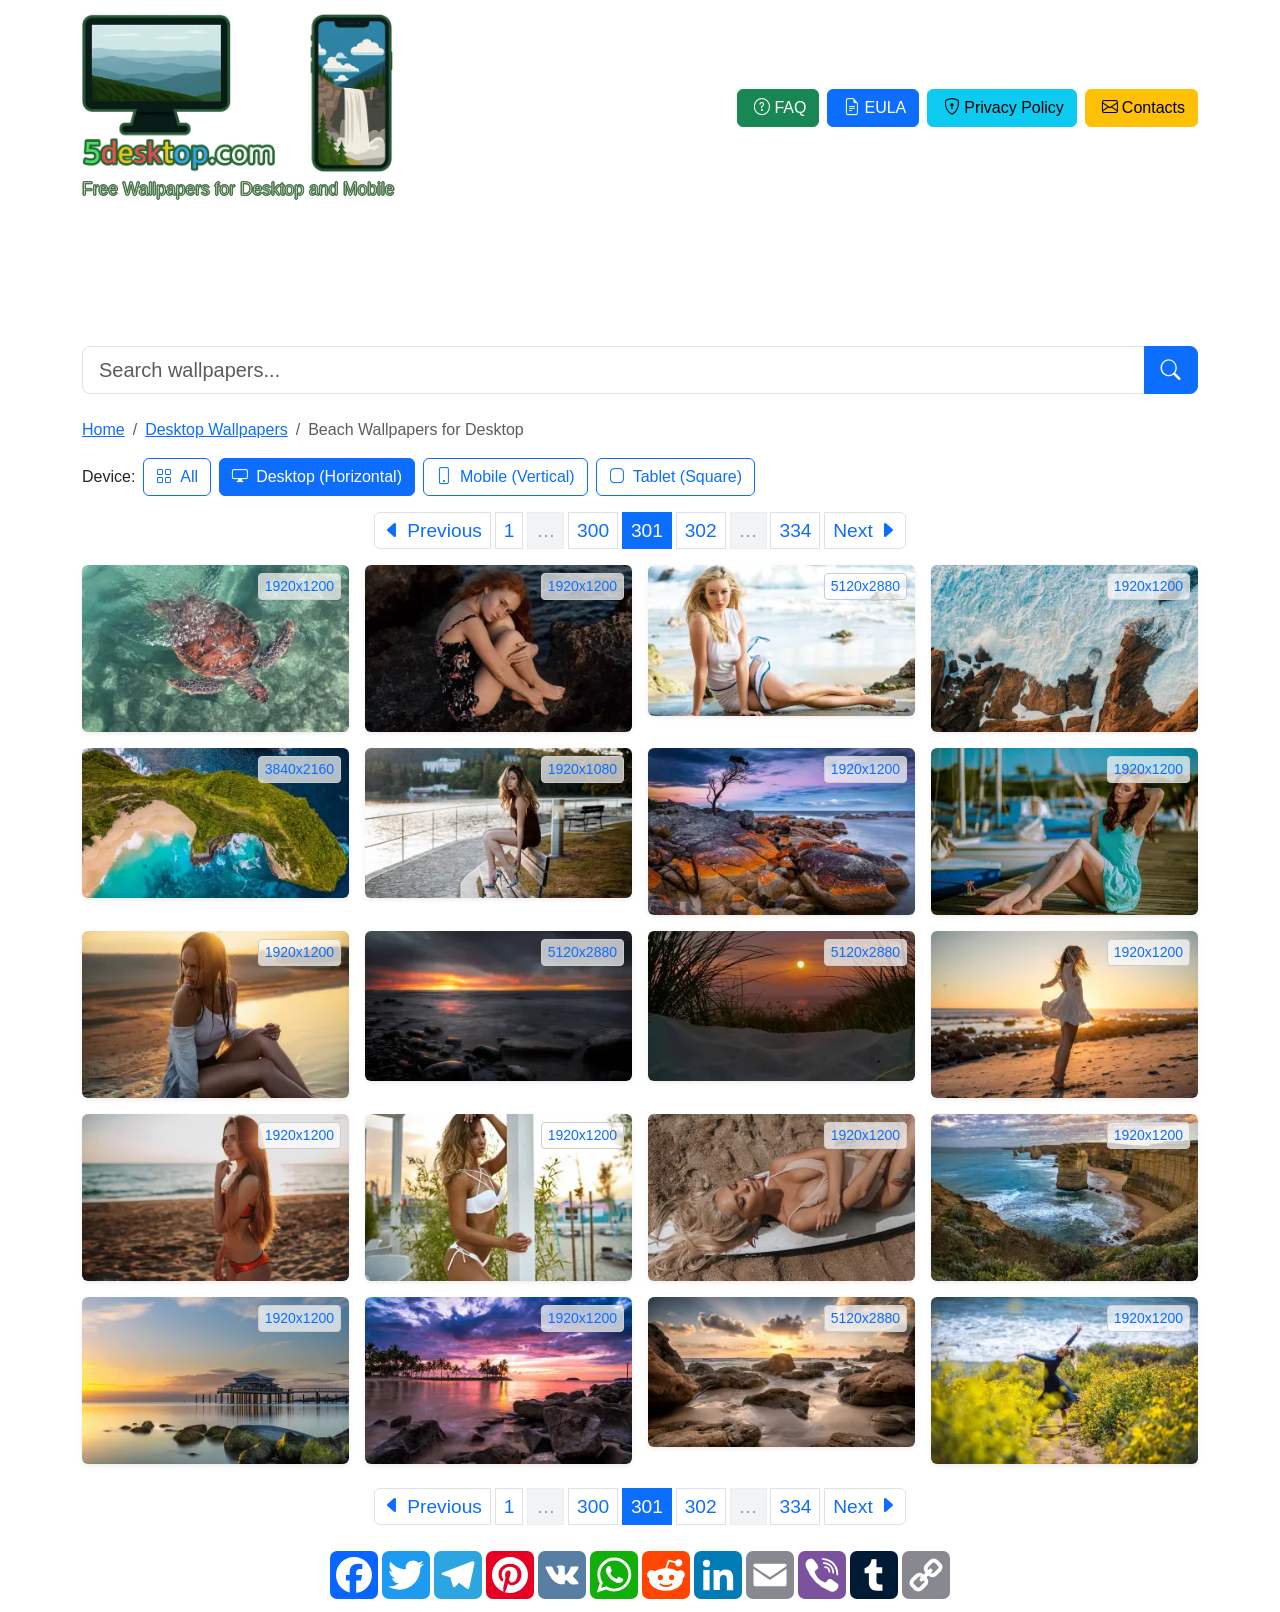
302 (701, 530)
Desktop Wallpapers (216, 429)
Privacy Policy (1002, 107)
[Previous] (432, 530)
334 (795, 530)
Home (103, 429)
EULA (873, 107)
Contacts (1141, 107)
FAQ (778, 107)
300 (593, 530)
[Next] (865, 530)
